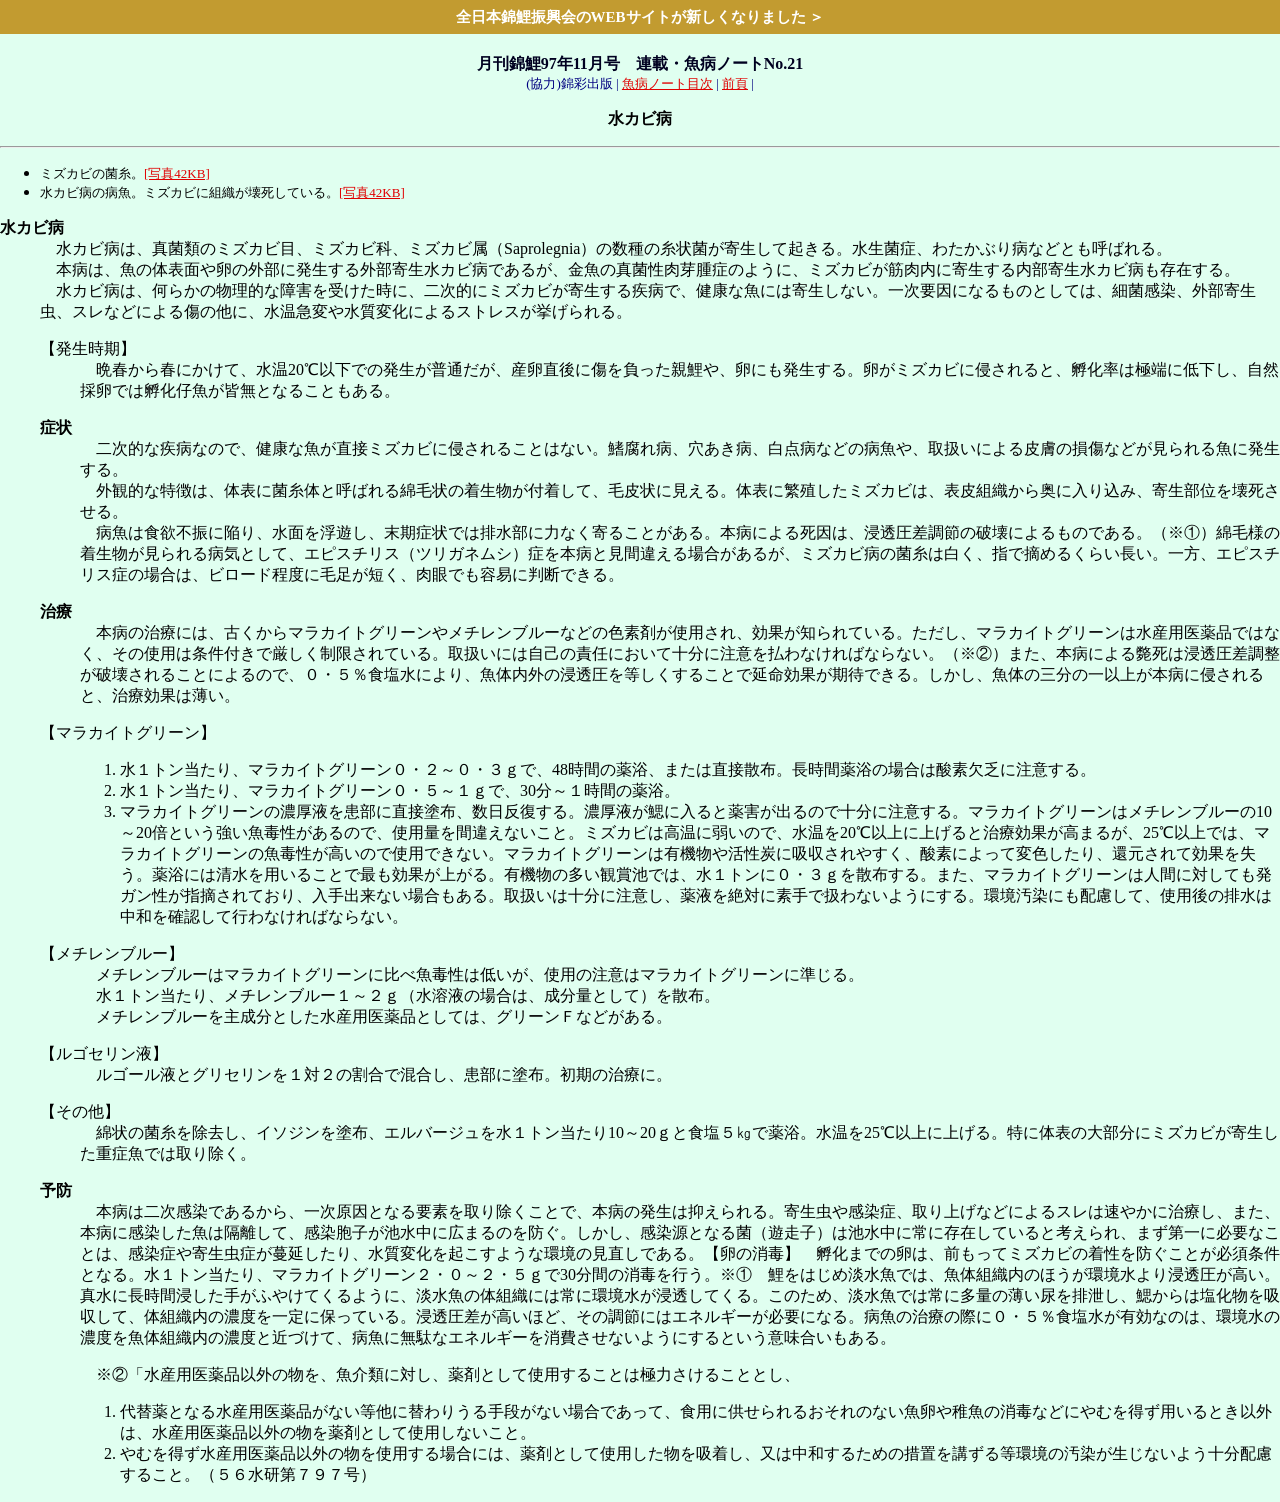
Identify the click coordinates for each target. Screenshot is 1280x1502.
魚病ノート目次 (667, 83)
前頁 (735, 83)
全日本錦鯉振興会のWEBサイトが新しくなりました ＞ (640, 17)
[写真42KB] (177, 173)
